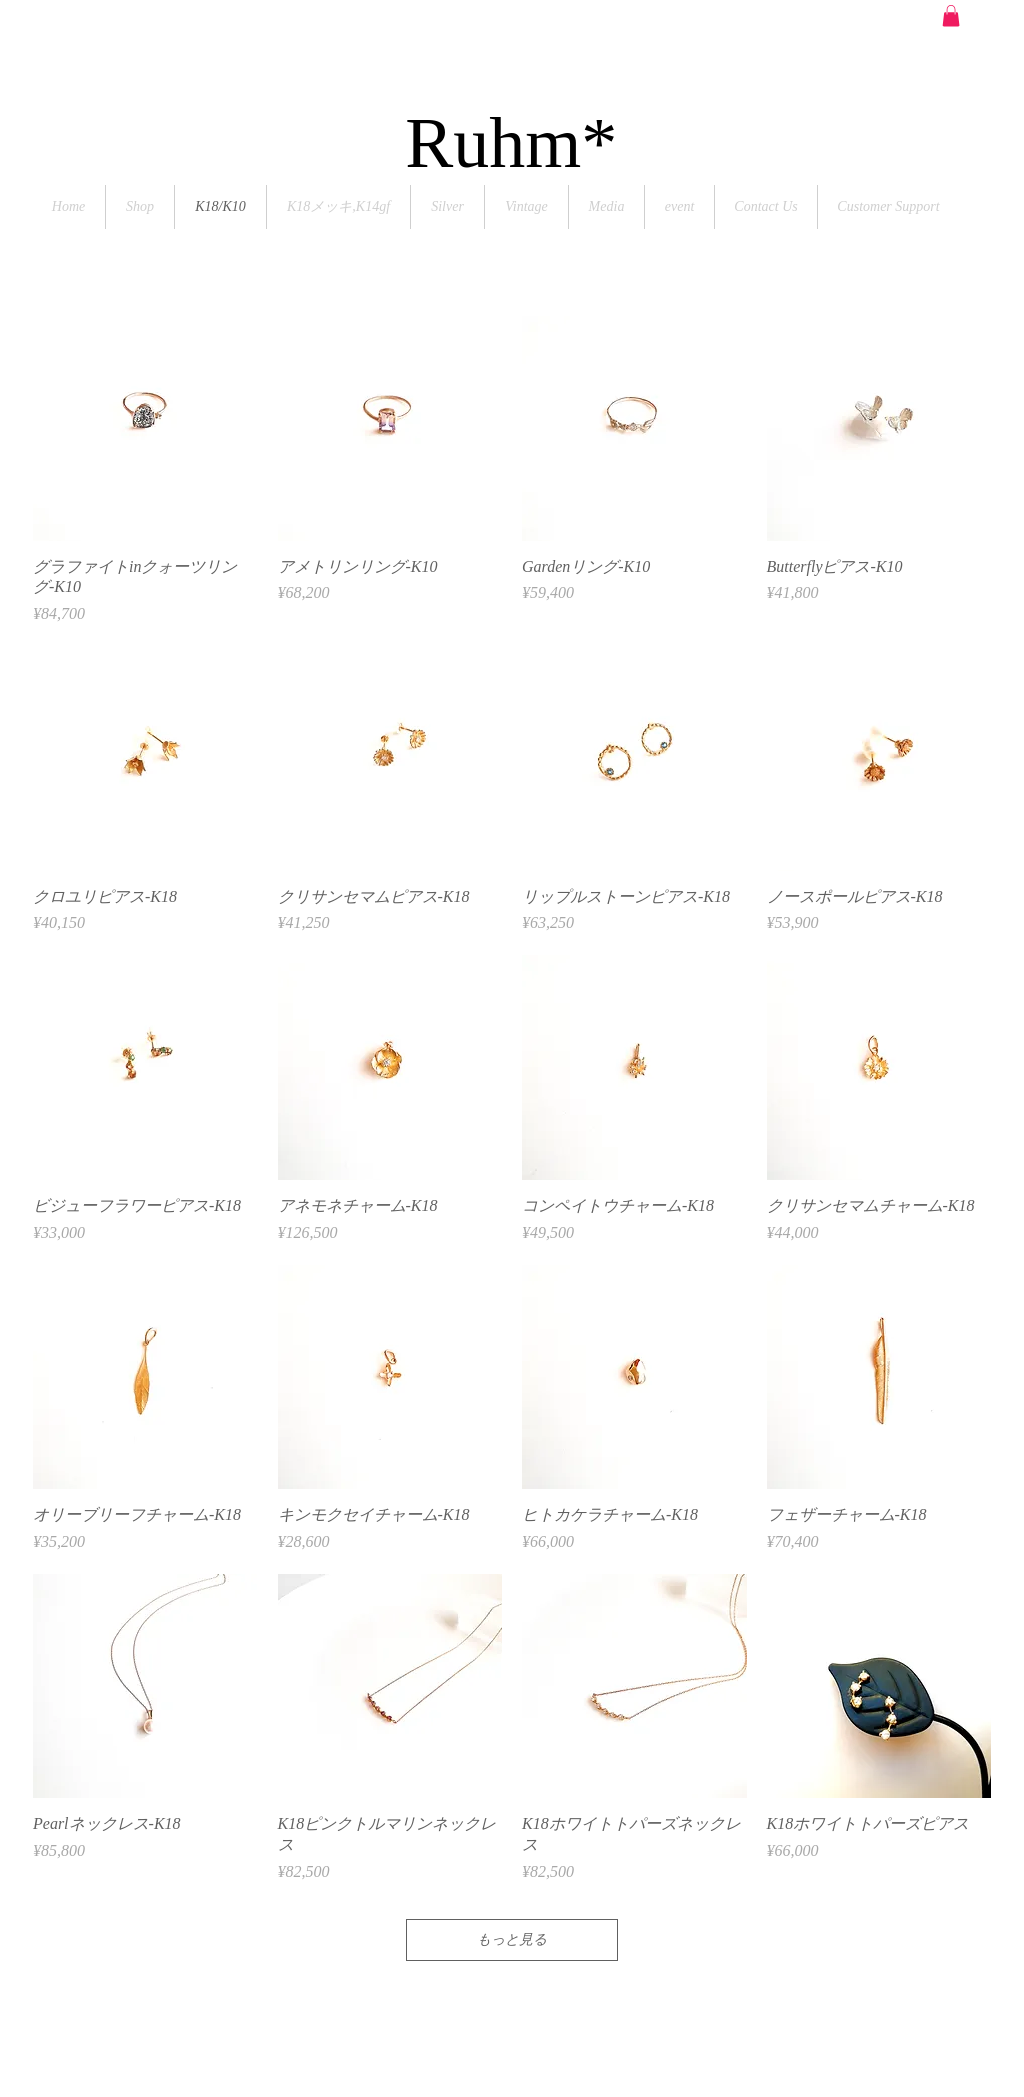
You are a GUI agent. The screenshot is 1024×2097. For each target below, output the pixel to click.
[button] (951, 16)
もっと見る (512, 1939)
